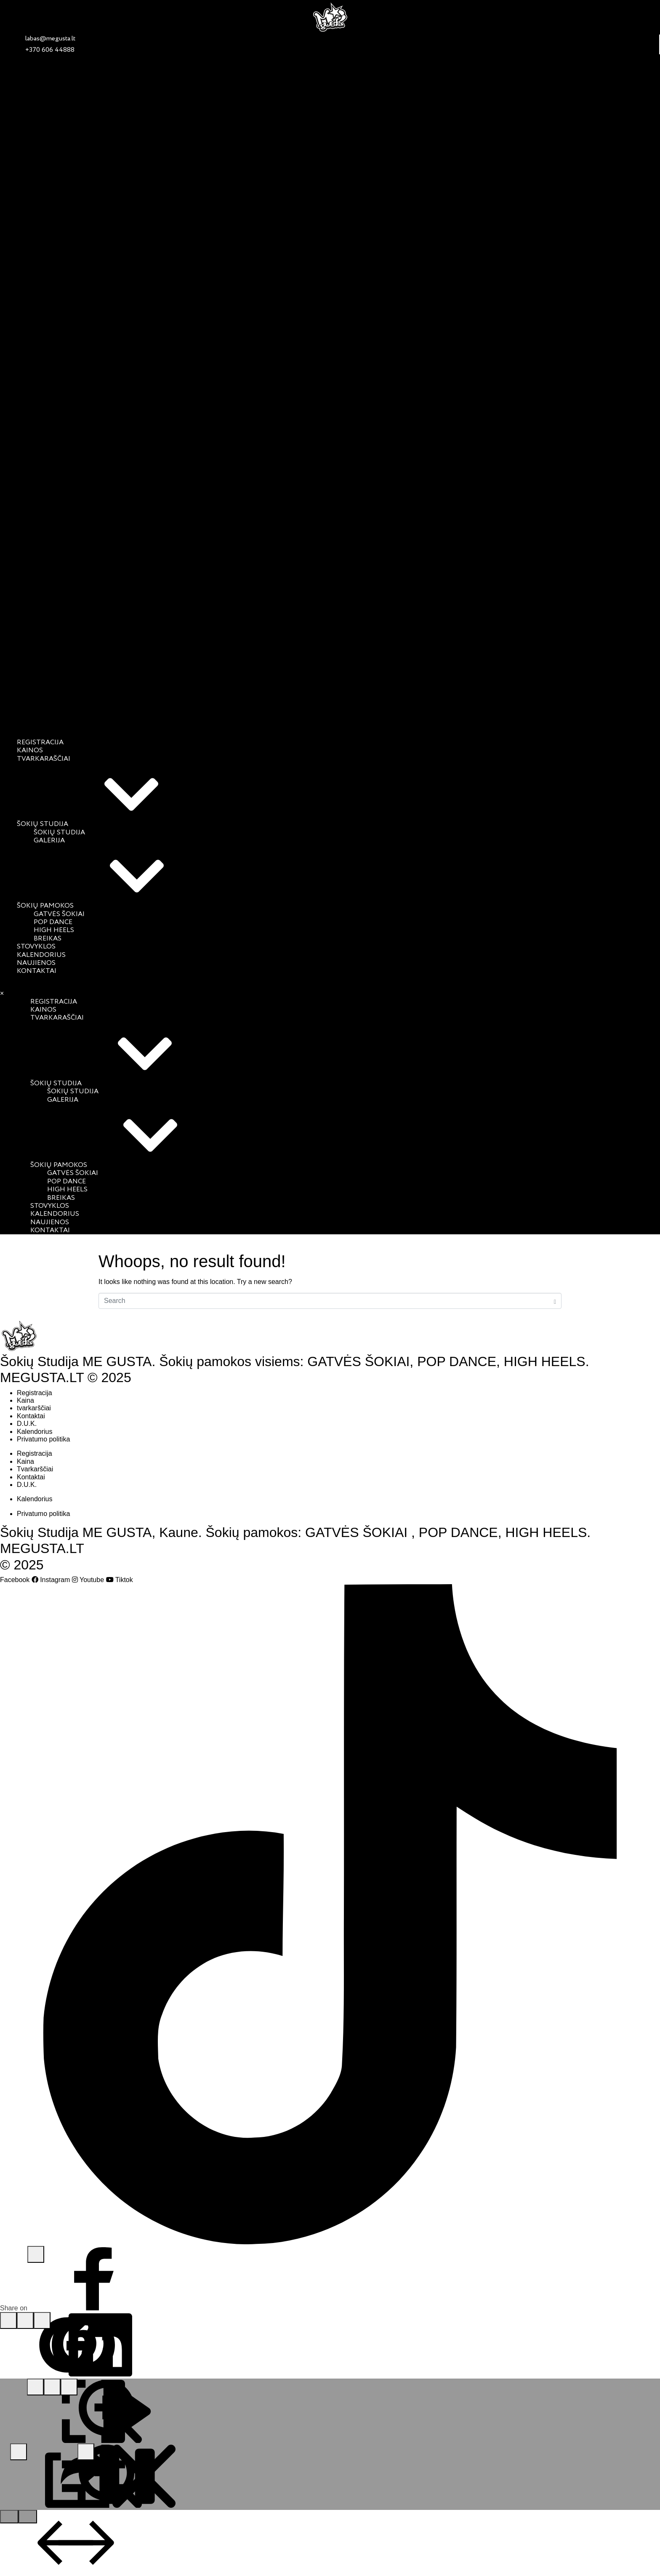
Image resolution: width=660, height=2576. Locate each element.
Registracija (40, 742)
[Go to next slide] (28, 2516)
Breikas (47, 938)
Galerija (49, 840)
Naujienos (36, 963)
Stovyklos (36, 946)
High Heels (54, 930)
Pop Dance (53, 922)
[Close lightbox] (85, 2451)
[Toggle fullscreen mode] (35, 2387)
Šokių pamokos (108, 906)
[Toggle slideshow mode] (69, 2387)
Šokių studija (105, 824)
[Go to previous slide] (9, 2516)
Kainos (30, 750)
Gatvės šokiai (59, 914)
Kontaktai (36, 971)
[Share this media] (18, 2451)
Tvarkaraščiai (43, 759)
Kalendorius (41, 955)
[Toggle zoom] (52, 2387)
